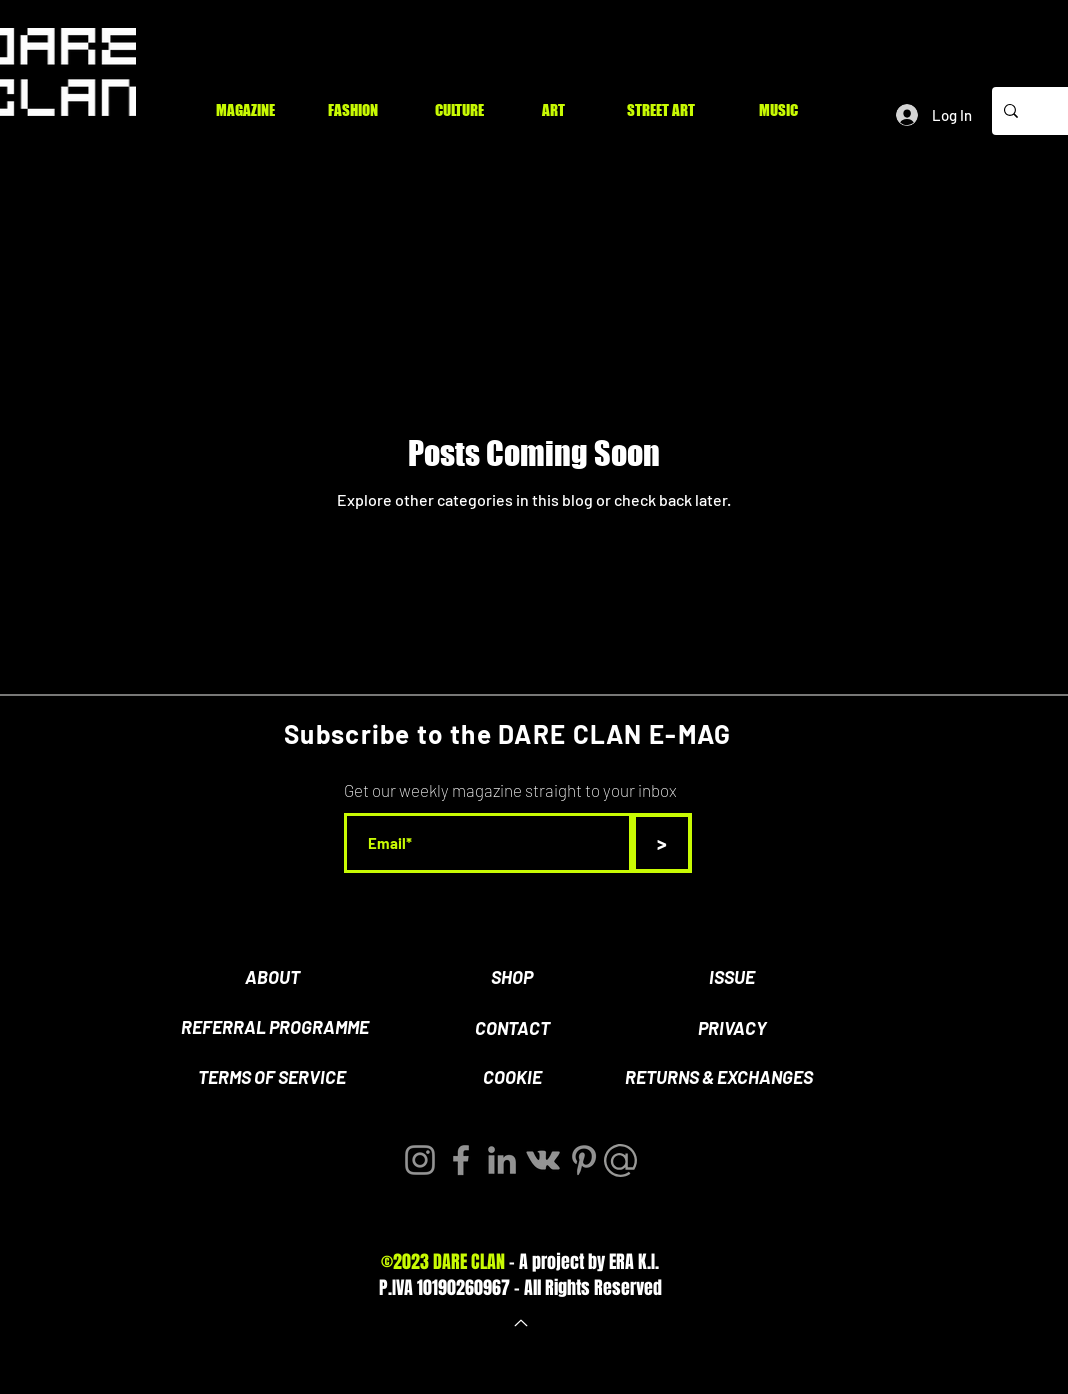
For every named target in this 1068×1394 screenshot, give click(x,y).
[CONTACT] (512, 1029)
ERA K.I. (634, 1262)
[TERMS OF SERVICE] (272, 1078)
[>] (662, 843)
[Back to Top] (519, 1323)
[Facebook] (461, 1160)
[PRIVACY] (732, 1029)
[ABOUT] (272, 978)
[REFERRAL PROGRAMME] (275, 1028)
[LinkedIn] (502, 1160)
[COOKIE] (512, 1078)
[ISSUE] (732, 978)
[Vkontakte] (543, 1160)
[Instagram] (420, 1160)
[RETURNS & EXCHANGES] (719, 1078)
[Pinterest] (584, 1160)
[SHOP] (512, 978)
